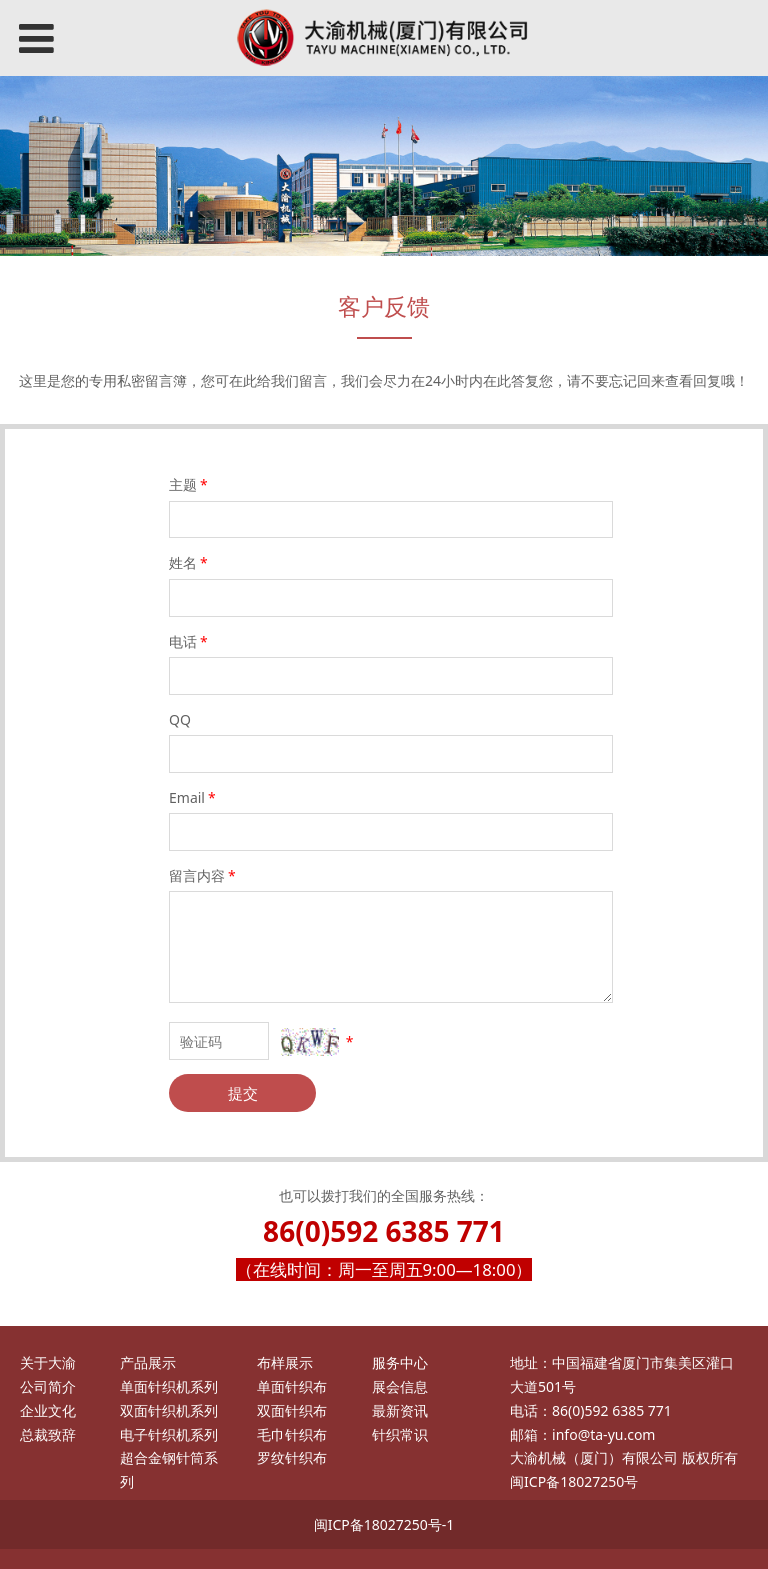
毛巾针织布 (292, 1434)
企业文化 (48, 1410)
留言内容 (204, 875)
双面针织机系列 (169, 1410)
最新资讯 (400, 1410)
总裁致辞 (48, 1434)
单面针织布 (292, 1386)
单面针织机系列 (169, 1386)
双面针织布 (292, 1410)
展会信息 (400, 1386)
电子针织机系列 (169, 1434)
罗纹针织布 (292, 1457)
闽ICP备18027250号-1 (384, 1524)
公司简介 (48, 1386)
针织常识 (400, 1434)
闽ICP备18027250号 (574, 1481)
